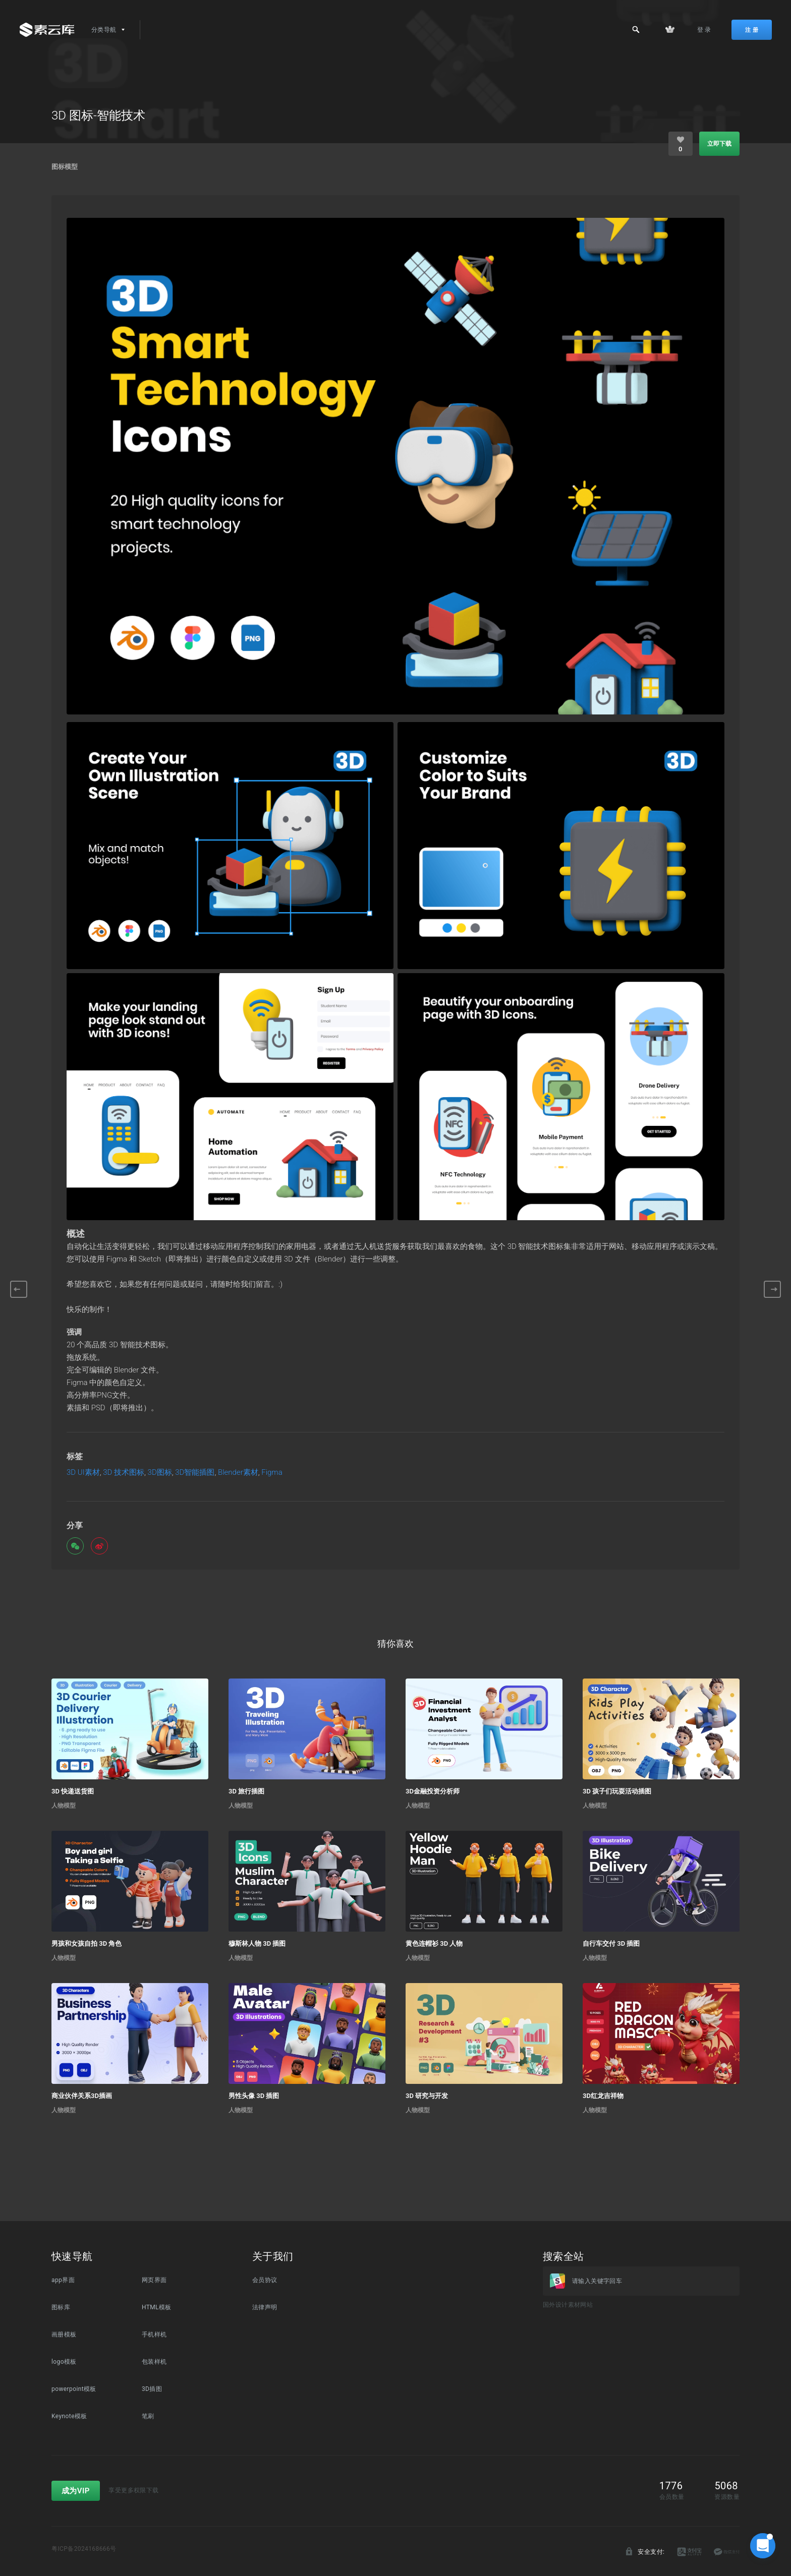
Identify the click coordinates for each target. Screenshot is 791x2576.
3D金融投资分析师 (433, 1791)
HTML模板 (157, 2307)
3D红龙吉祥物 (603, 2096)
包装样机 (154, 2361)
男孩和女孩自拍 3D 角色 (86, 1943)
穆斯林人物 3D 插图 (257, 1943)
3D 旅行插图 (246, 1791)
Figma (271, 1472)
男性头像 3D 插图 (254, 2096)
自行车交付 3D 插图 (611, 1943)
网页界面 (154, 2280)
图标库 (60, 2307)
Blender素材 (238, 1472)
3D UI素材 (83, 1472)
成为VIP (76, 2490)
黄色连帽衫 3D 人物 (434, 1943)
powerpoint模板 (73, 2388)
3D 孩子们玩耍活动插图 (617, 1791)
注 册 (751, 30)
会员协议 (264, 2280)
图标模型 (64, 166)
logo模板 (64, 2361)
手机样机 (154, 2334)
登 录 (704, 29)
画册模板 (64, 2334)
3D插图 (152, 2388)
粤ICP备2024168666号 (84, 2548)
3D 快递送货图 (72, 1791)
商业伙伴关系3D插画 (81, 2096)
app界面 (63, 2280)
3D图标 (160, 1472)
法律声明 (264, 2307)
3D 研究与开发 (427, 2096)
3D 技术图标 (123, 1472)
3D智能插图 (194, 1472)
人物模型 (63, 1805)
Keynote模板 (69, 2416)
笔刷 (148, 2416)
